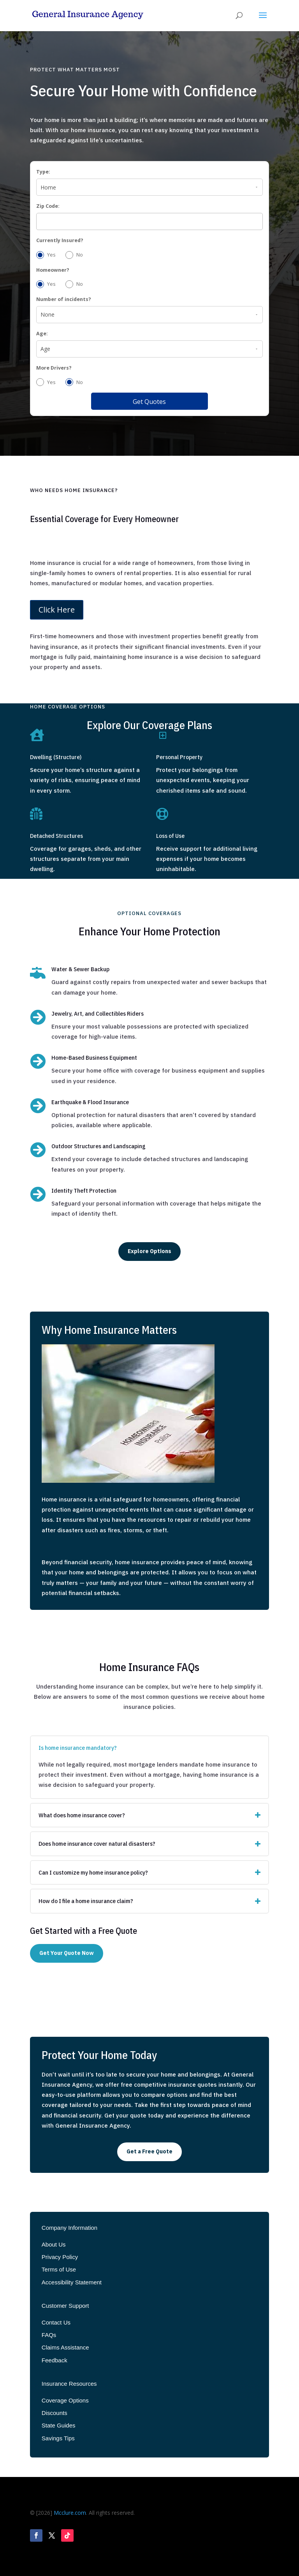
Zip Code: (48, 206)
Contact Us (56, 2322)
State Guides (59, 2425)
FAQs (49, 2335)
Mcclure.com (70, 2512)
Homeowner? (52, 270)
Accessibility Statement (72, 2282)
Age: (42, 333)
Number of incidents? (63, 299)
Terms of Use (59, 2269)
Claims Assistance (65, 2347)
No (74, 255)
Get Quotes (149, 401)
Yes (46, 255)
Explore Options (149, 1251)
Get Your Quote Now (66, 1952)
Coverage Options (65, 2400)
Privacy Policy (60, 2257)
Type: (43, 171)
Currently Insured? (59, 240)
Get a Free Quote (149, 2151)
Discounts (54, 2413)
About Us (54, 2244)
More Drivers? (54, 368)
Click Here (57, 609)
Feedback (54, 2360)
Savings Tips (58, 2438)
